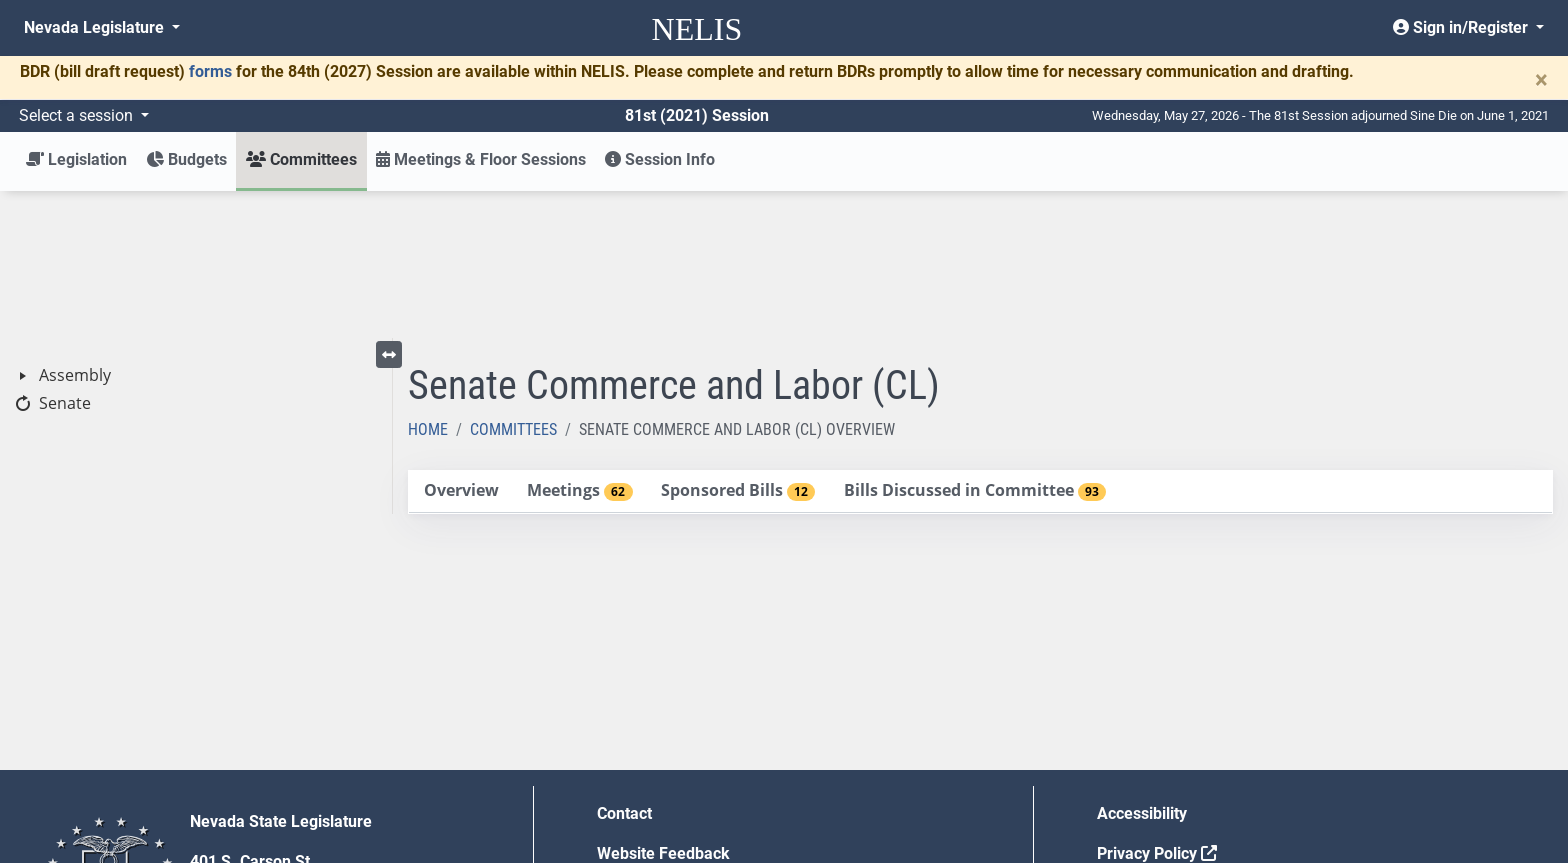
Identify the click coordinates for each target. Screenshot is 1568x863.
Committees (513, 282)
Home (428, 282)
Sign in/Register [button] (1462, 27)
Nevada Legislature (96, 27)
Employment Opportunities (692, 746)
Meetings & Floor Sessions (481, 159)
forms (210, 71)
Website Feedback (663, 706)
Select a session (78, 115)
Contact (624, 666)
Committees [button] (301, 159)
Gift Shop (630, 786)
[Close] (1541, 80)
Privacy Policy (1157, 706)
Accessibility (1142, 666)
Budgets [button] (186, 159)
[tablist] (980, 345)
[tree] (196, 242)
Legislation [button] (76, 159)
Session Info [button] (660, 159)
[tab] (461, 344)
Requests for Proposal (1177, 746)
